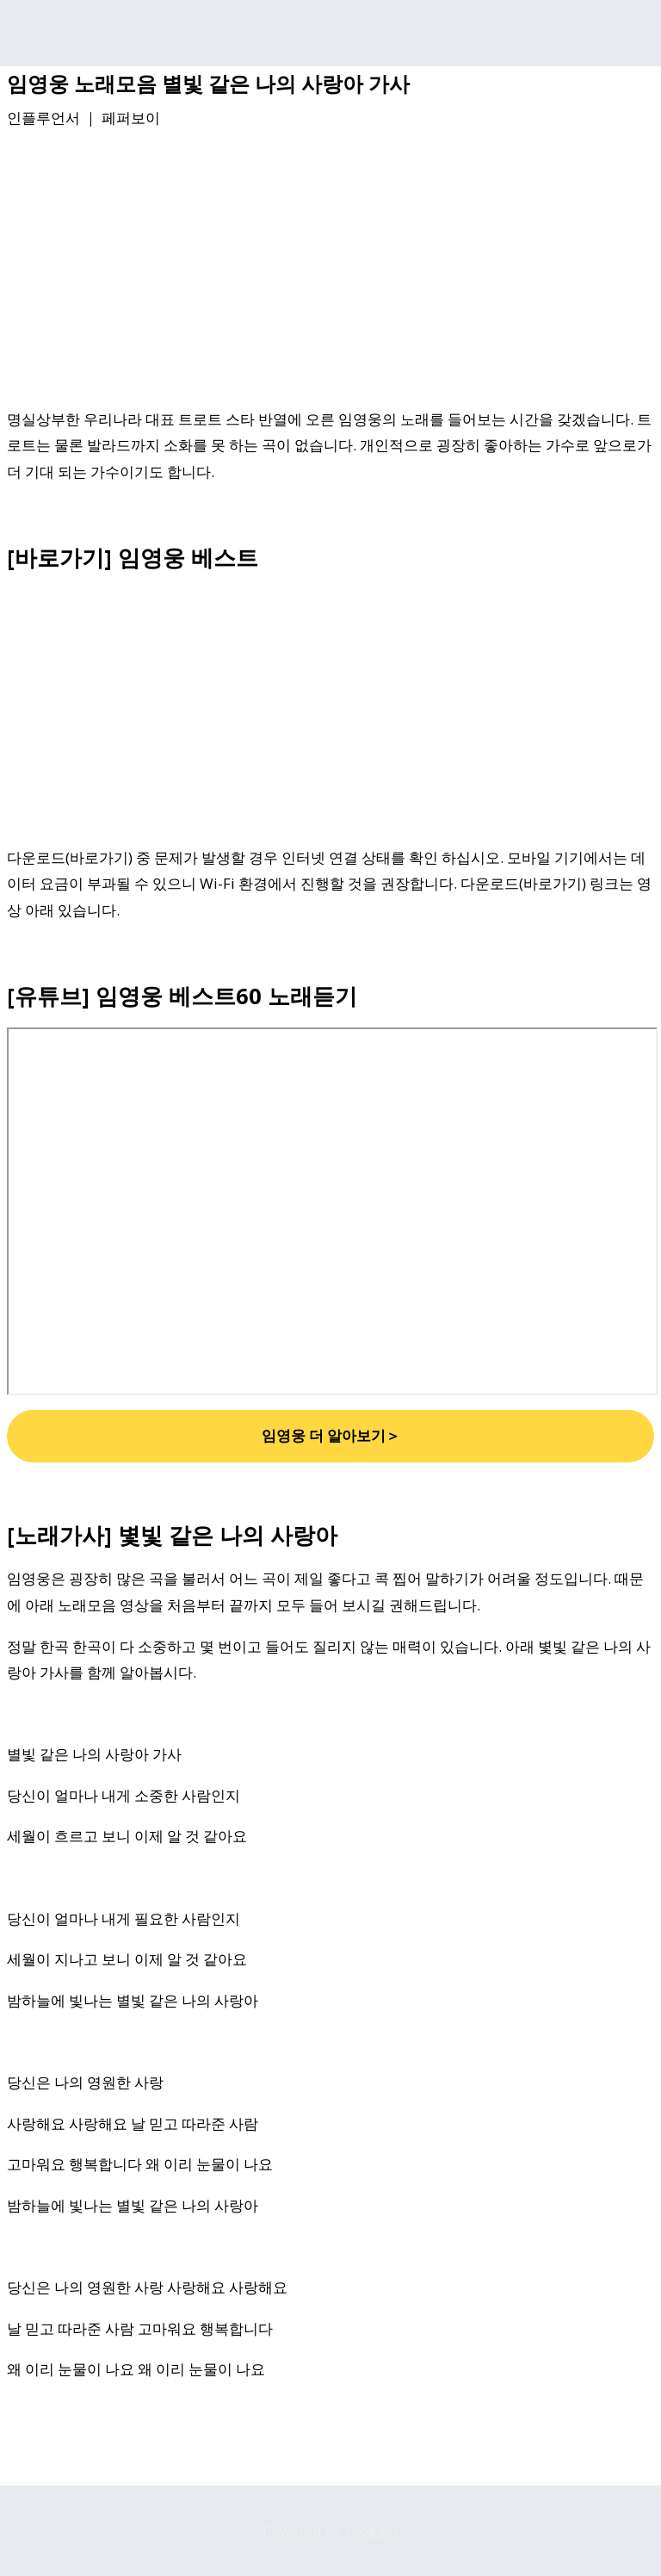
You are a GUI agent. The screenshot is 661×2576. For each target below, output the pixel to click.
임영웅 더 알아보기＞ (331, 1435)
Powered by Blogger (331, 2531)
